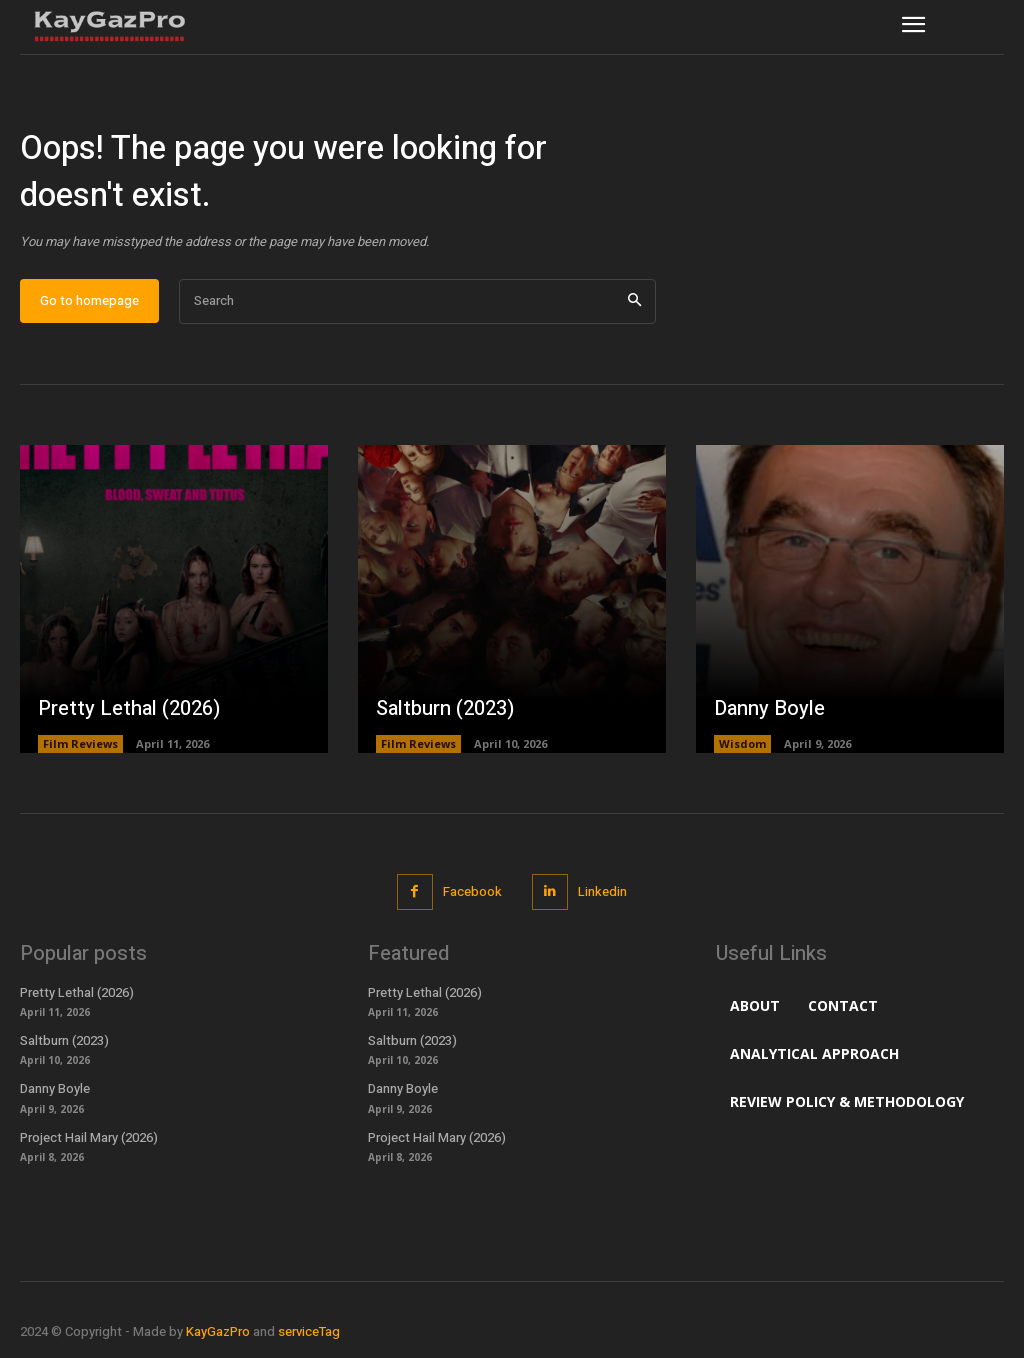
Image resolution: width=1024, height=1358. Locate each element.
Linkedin (602, 891)
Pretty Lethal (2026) (129, 708)
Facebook (472, 891)
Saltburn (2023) (445, 708)
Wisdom (742, 743)
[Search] (634, 301)
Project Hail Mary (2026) (89, 1137)
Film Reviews (80, 743)
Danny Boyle (769, 708)
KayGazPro (218, 1331)
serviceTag (309, 1331)
